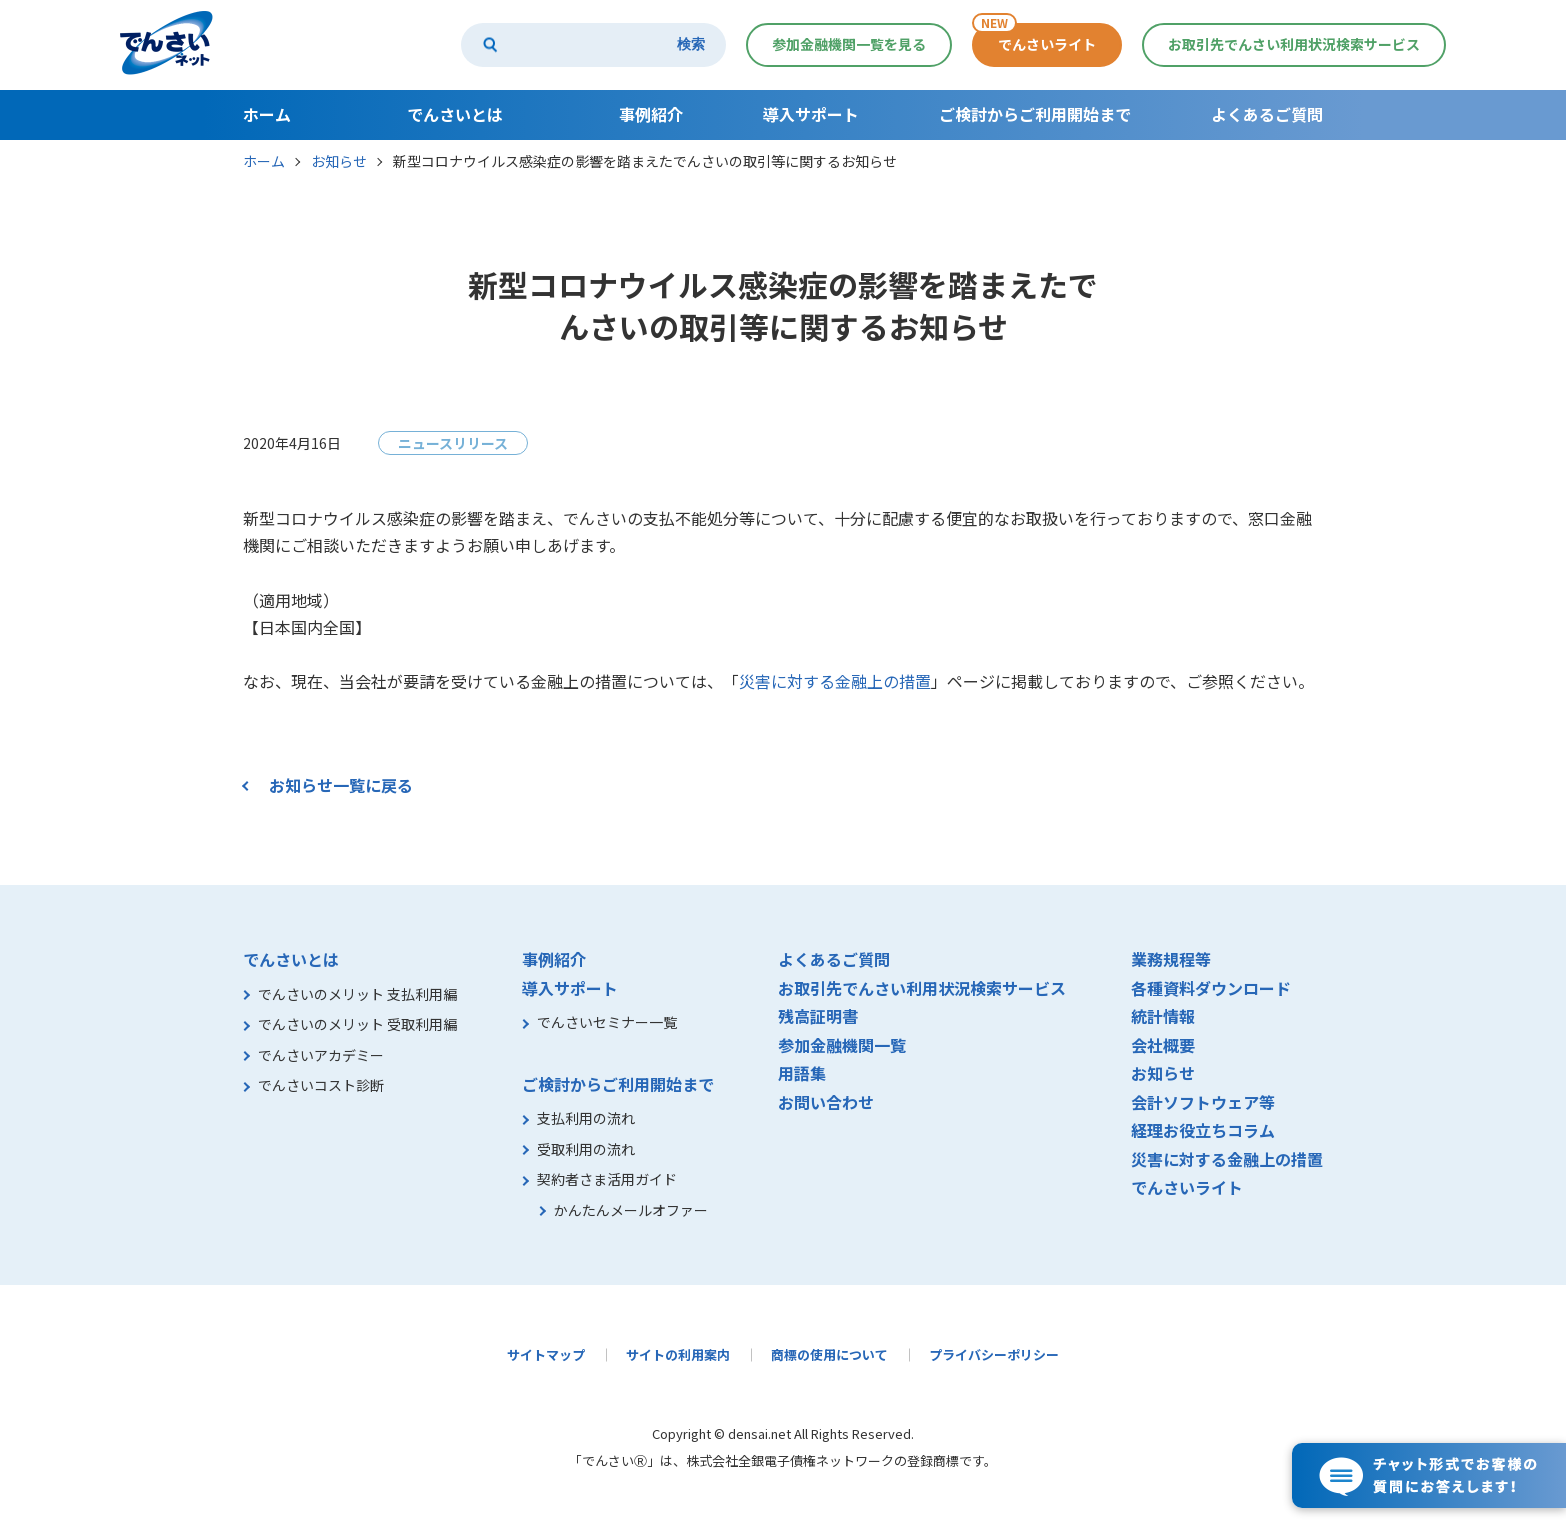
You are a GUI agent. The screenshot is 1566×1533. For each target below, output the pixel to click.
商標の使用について (829, 1354)
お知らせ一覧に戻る (341, 785)
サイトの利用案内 (678, 1354)
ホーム (264, 161)
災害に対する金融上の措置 (835, 681)
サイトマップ (546, 1354)
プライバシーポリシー (994, 1354)
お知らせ (339, 161)
